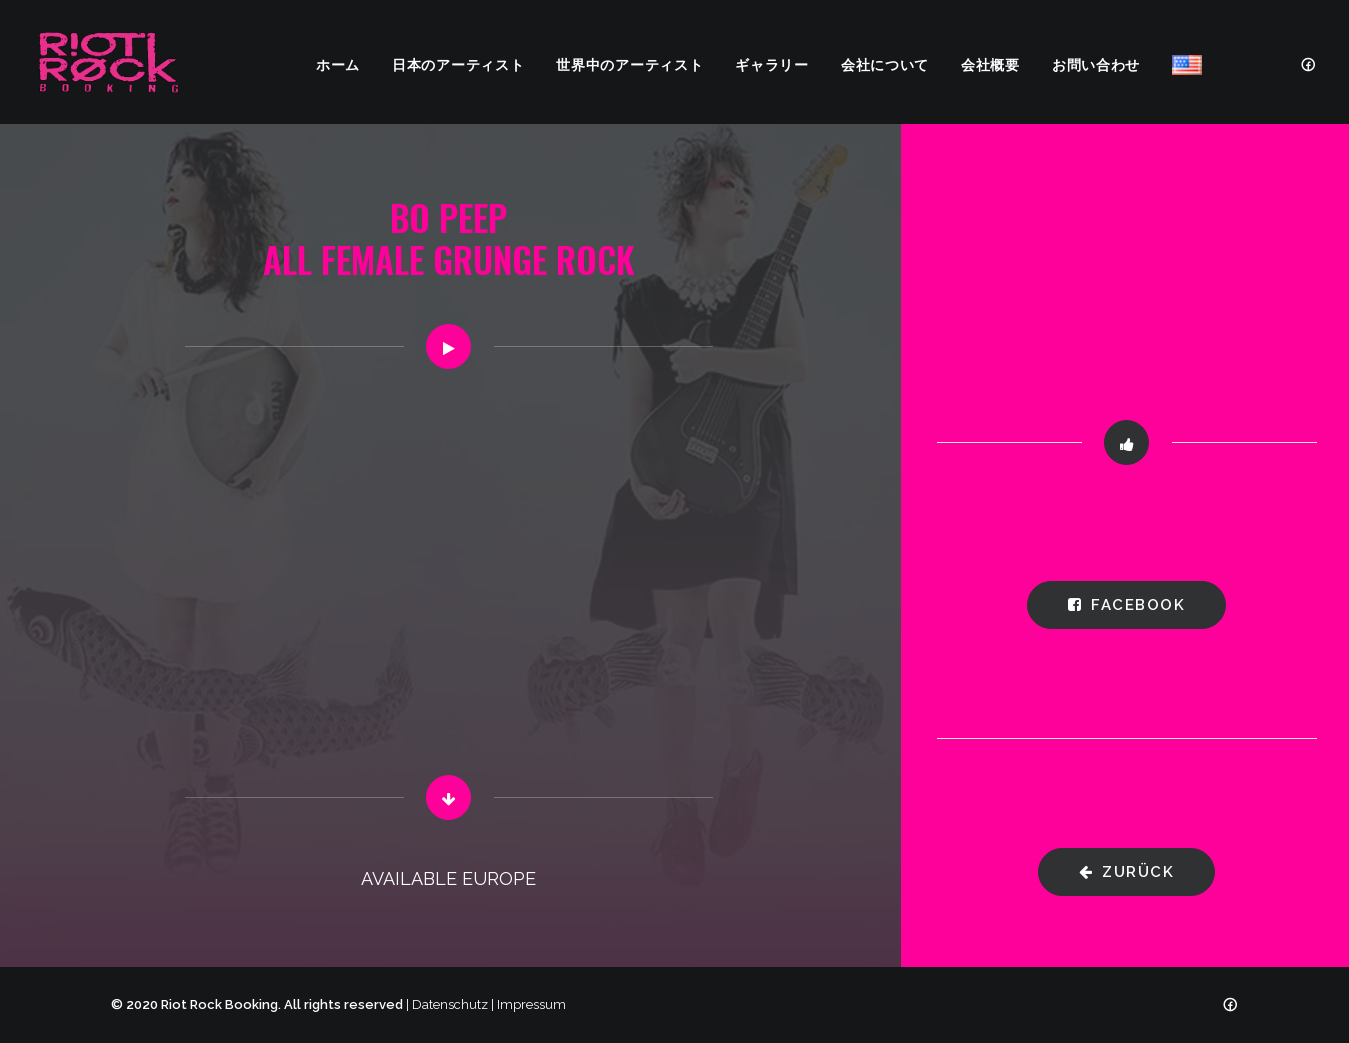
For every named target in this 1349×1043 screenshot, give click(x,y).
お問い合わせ (1096, 63)
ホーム (338, 63)
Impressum (531, 1004)
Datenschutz (450, 1004)
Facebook (1127, 605)
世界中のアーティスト (629, 63)
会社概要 (990, 63)
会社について (885, 63)
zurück (1127, 872)
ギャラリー (772, 63)
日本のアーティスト (458, 63)
